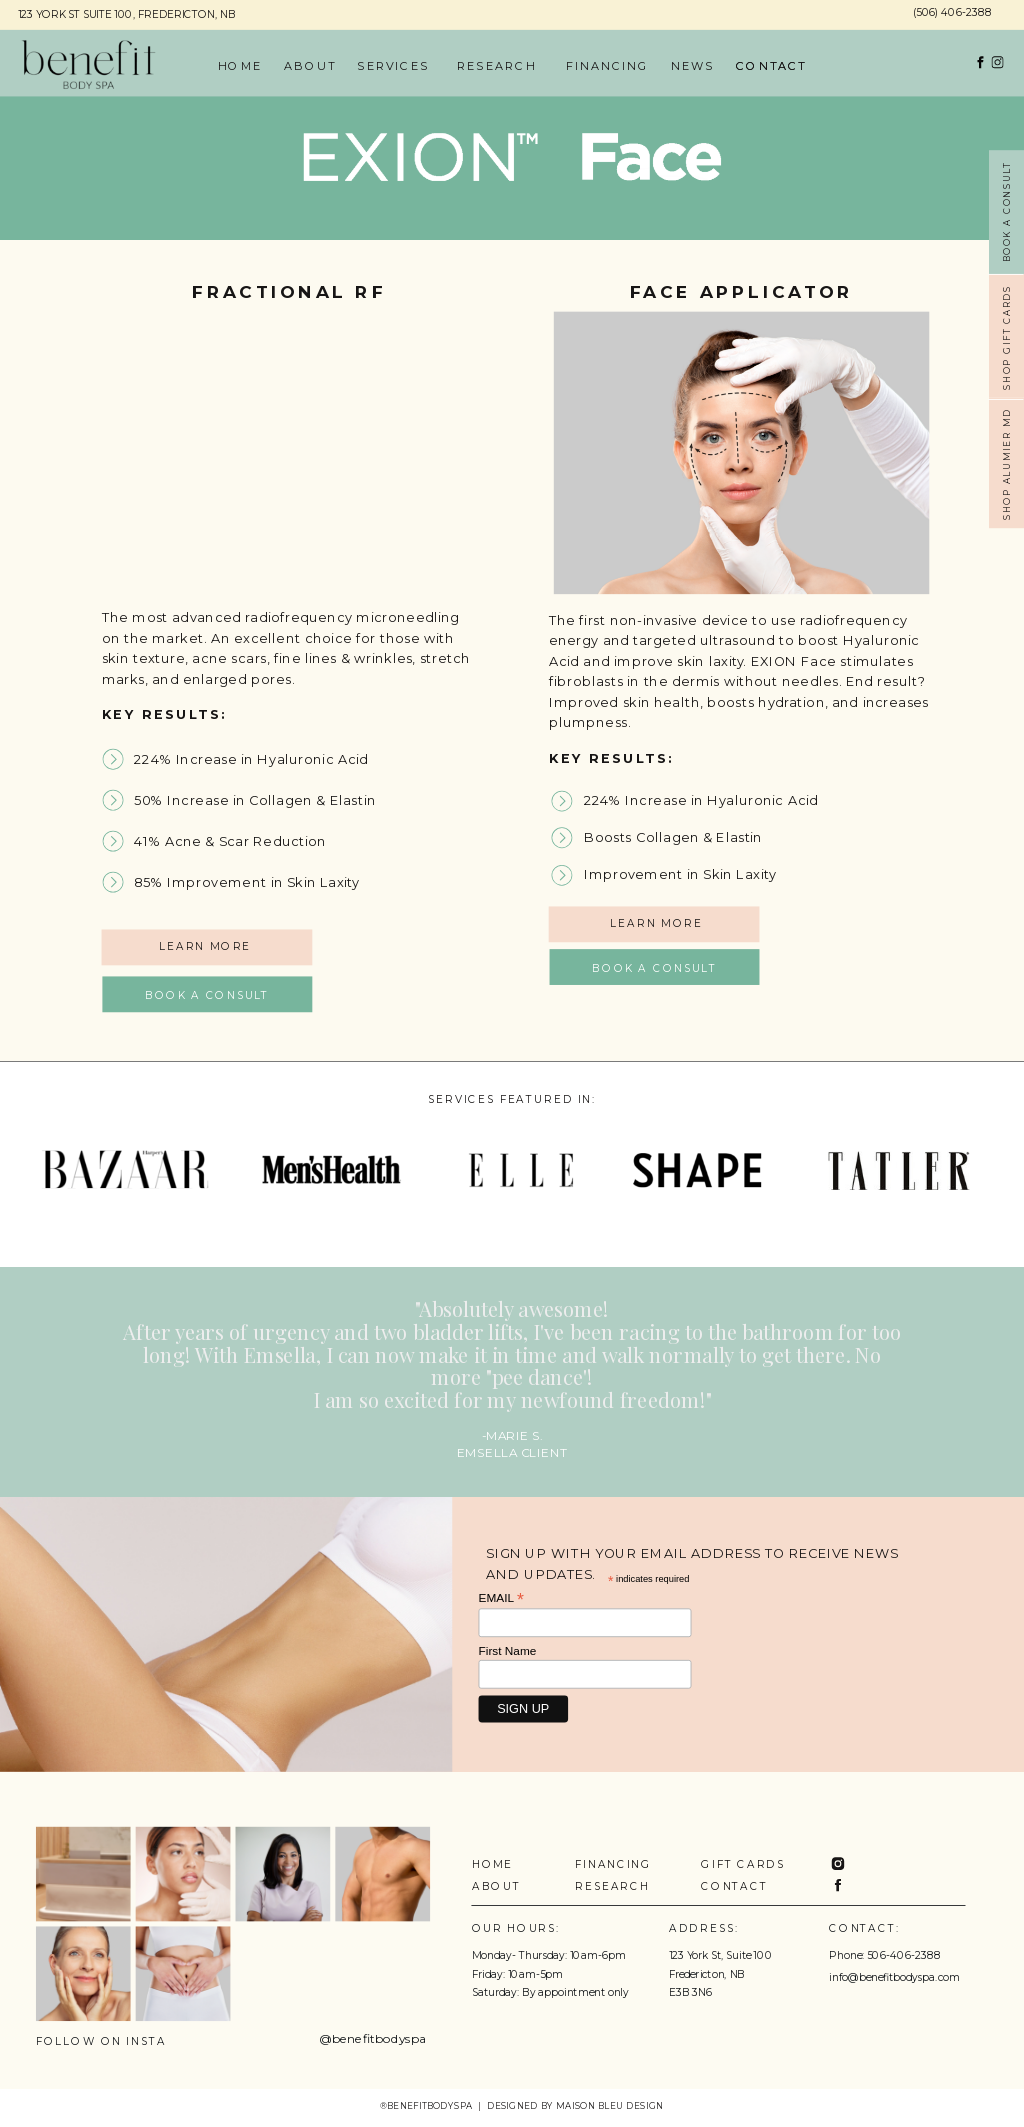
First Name (508, 1650)
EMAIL (501, 1598)
